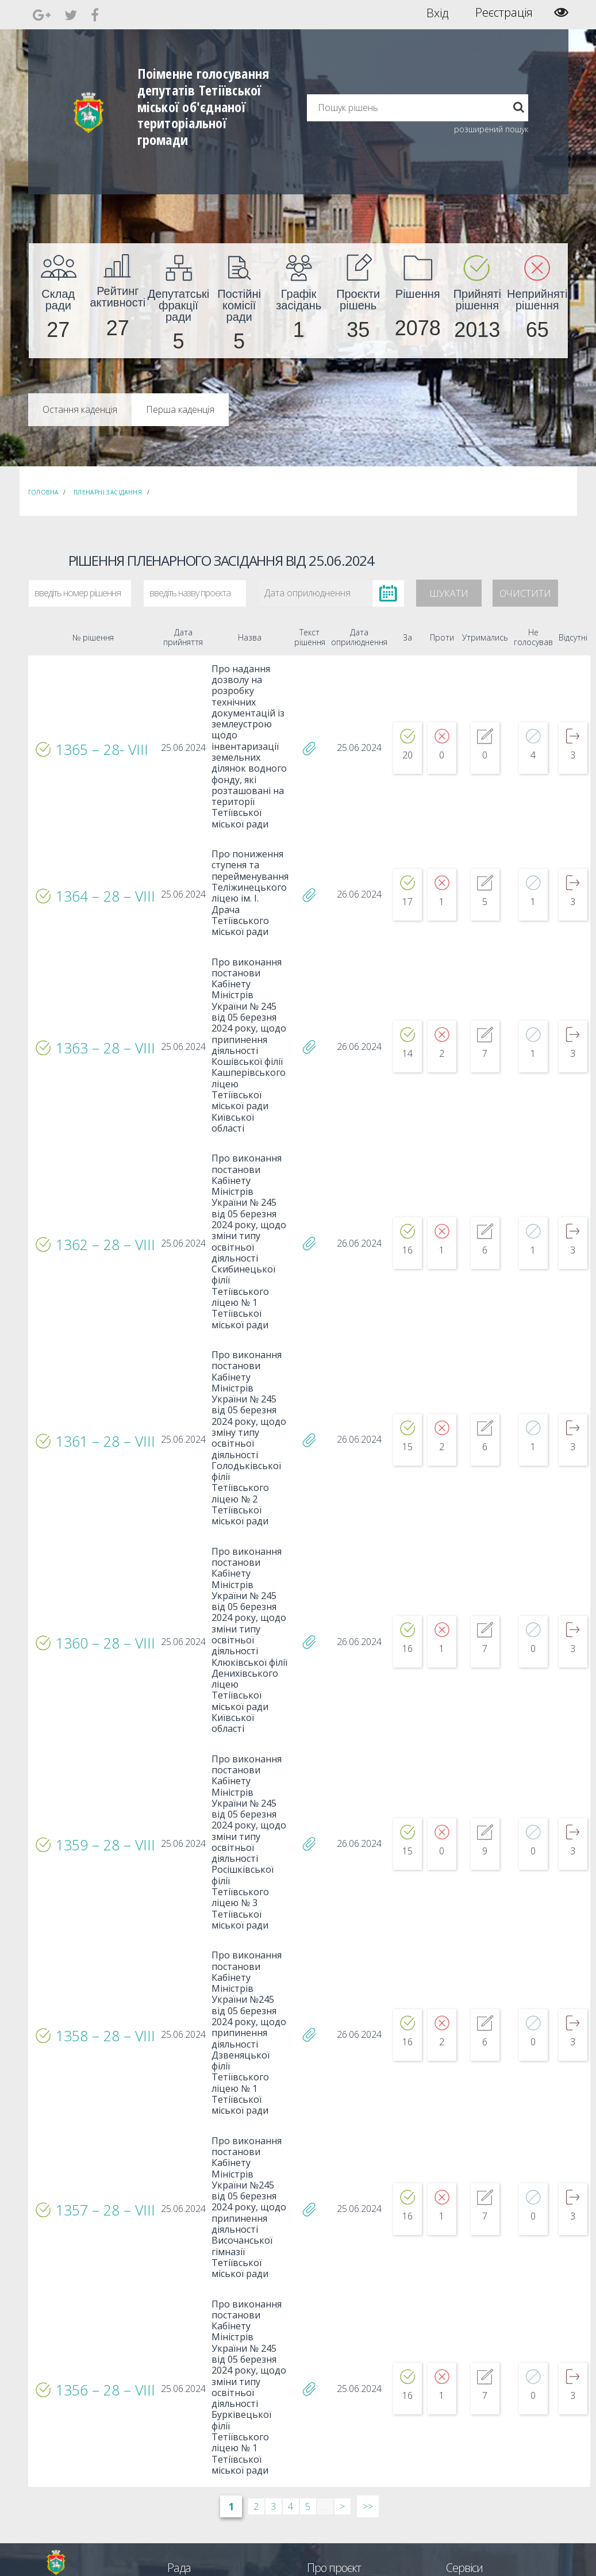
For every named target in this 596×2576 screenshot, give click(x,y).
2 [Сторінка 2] (256, 2275)
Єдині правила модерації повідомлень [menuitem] (347, 2363)
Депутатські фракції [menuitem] (198, 2400)
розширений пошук (491, 129)
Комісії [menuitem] (177, 2389)
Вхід (437, 12)
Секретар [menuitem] (182, 2369)
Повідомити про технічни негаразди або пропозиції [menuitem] (366, 2395)
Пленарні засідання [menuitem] (199, 2410)
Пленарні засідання (108, 492)
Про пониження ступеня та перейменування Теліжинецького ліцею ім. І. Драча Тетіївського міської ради (244, 863)
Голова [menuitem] (178, 2358)
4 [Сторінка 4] (290, 2275)
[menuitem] (59, 300)
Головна (43, 492)
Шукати (448, 593)
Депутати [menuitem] (182, 2379)
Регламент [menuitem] (184, 2420)
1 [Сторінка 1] (231, 2275)
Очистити (525, 593)
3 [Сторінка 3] (273, 2275)
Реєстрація (504, 12)
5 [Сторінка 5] (307, 2275)
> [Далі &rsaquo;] (342, 2275)
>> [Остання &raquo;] (368, 2275)
